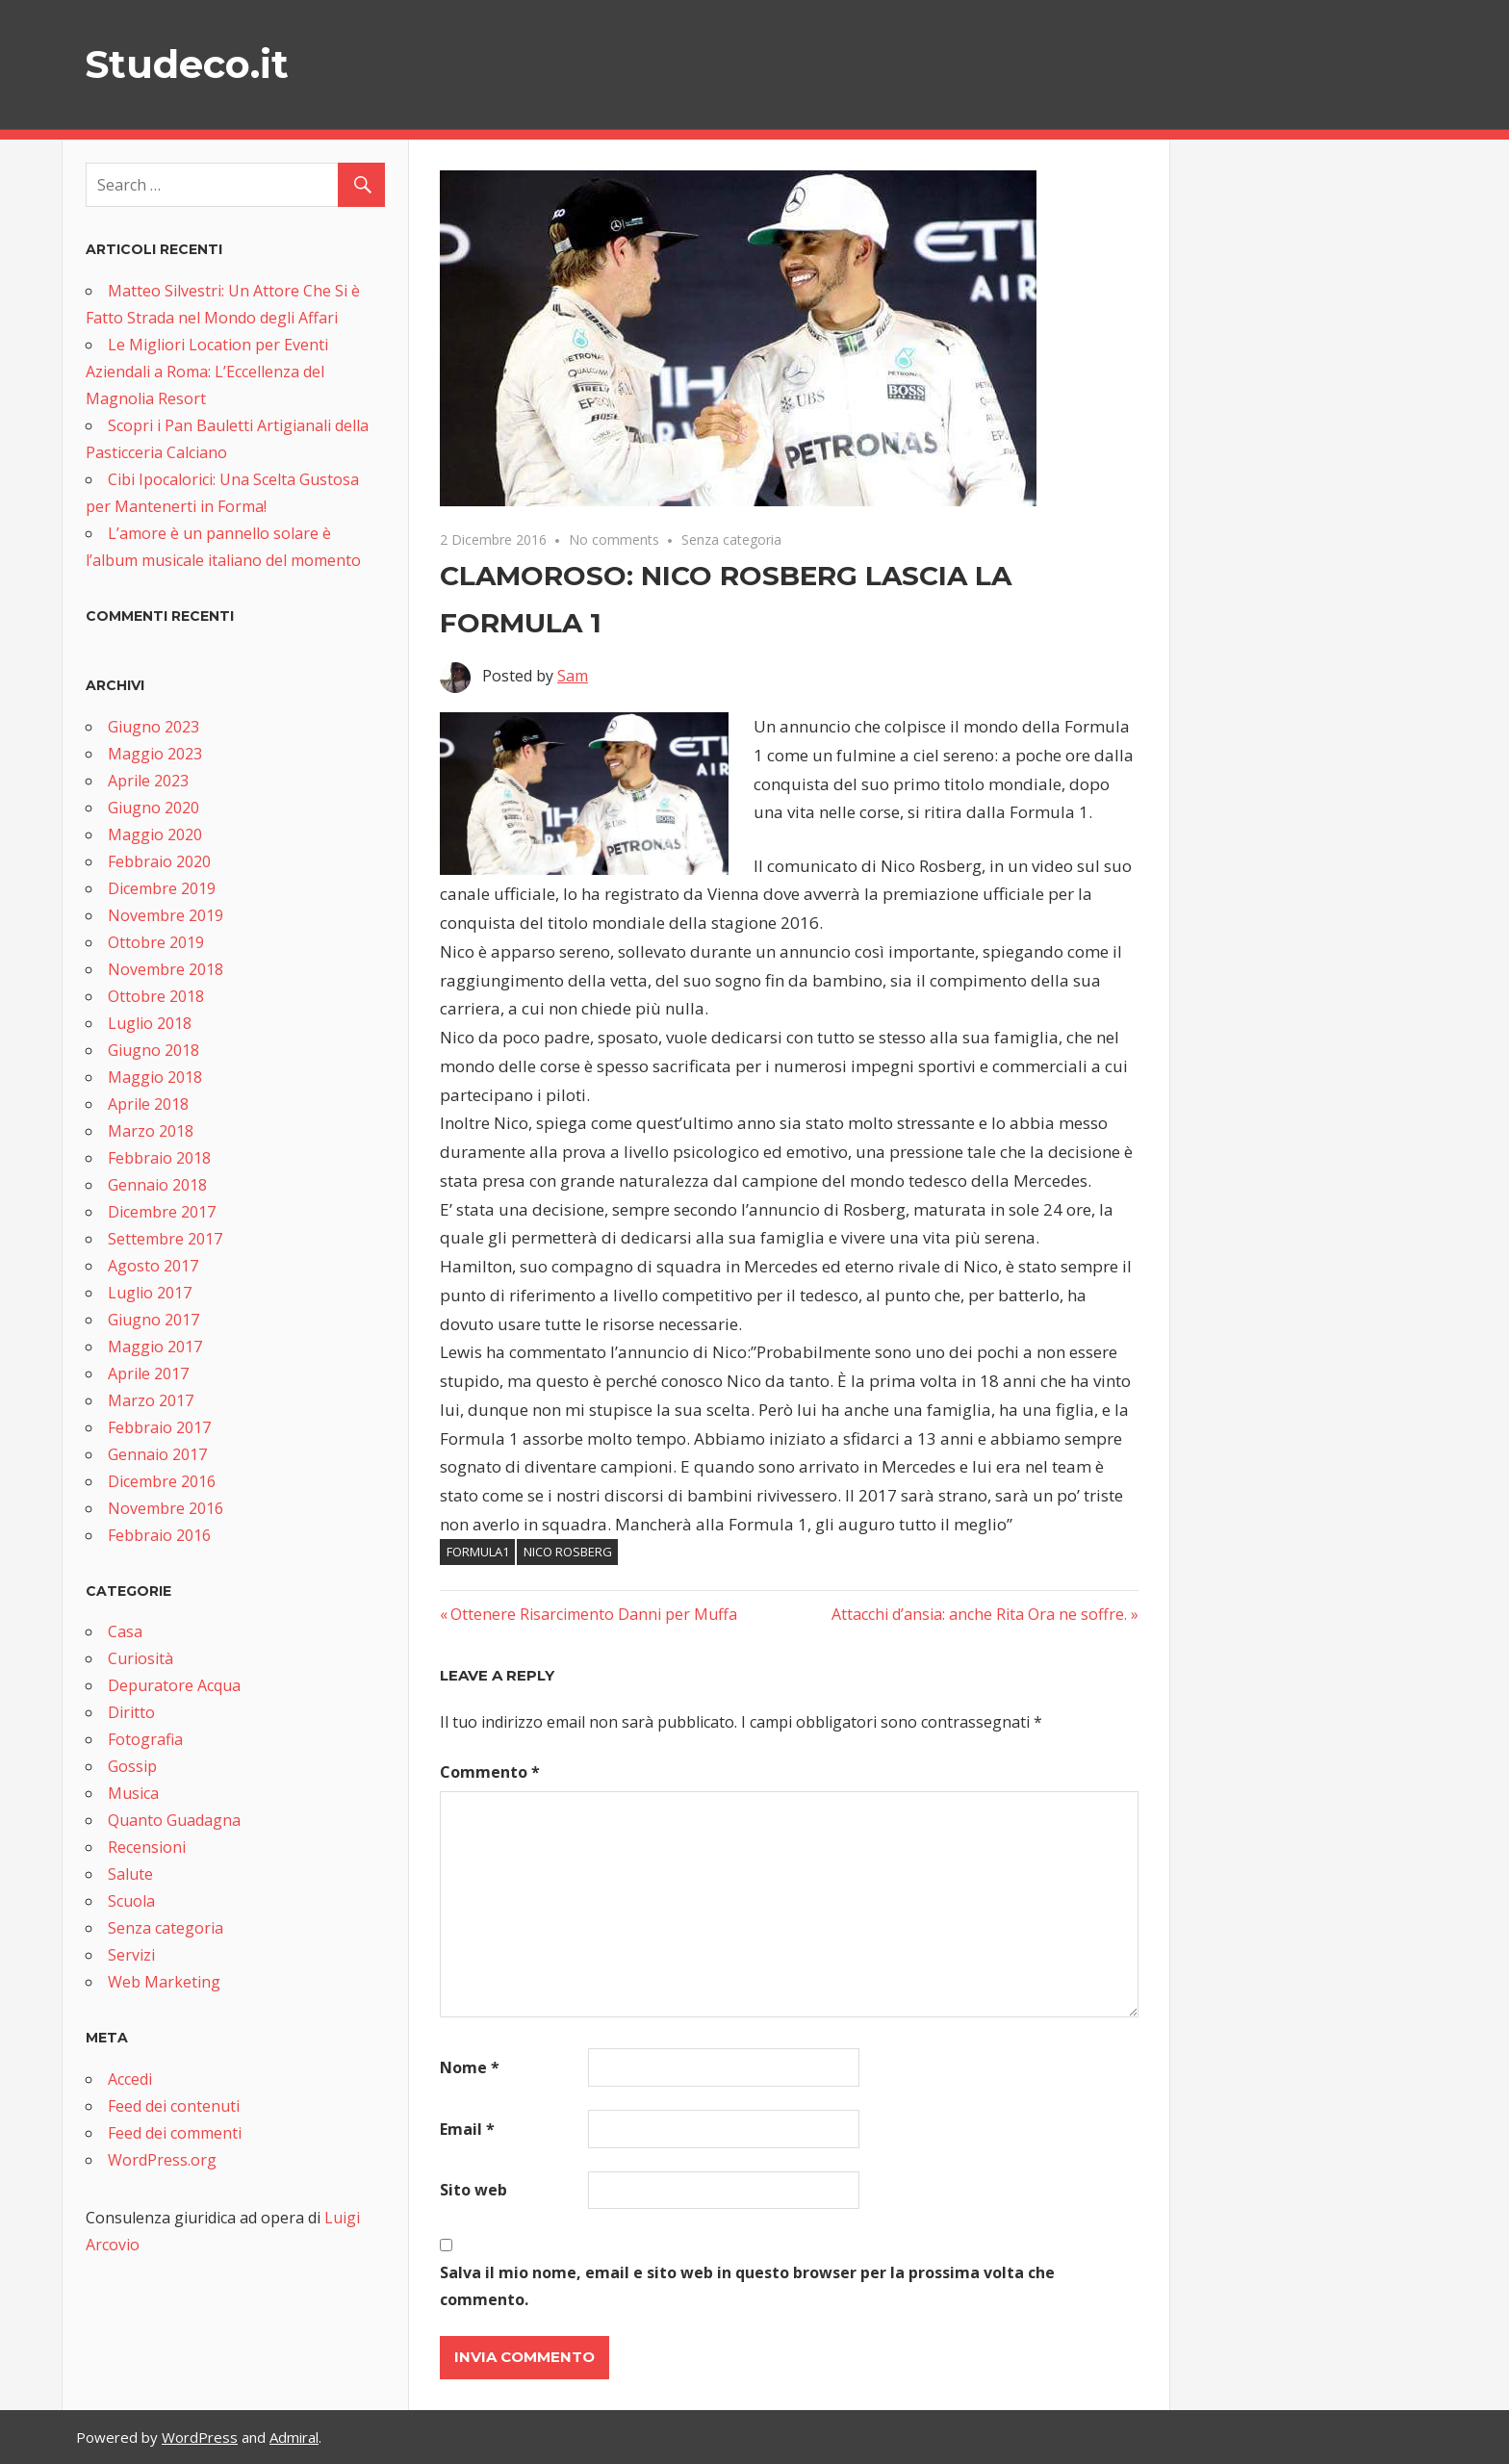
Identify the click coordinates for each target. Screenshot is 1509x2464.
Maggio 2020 (155, 834)
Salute (130, 1874)
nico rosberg (568, 1551)
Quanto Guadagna (174, 1820)
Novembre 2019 (165, 915)
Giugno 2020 (153, 807)
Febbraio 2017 (159, 1427)
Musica (133, 1793)
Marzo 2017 (150, 1400)
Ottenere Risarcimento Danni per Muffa (593, 1614)
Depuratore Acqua (174, 1685)
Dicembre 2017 (162, 1211)
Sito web (473, 2189)
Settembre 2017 (165, 1238)
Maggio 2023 (155, 753)
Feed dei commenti (175, 2132)
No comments (614, 539)
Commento (490, 1772)
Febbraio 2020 (159, 861)
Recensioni (147, 1847)
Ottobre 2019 (156, 942)
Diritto (131, 1712)
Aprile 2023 (148, 780)
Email (467, 2129)
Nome (469, 2067)
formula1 (478, 1551)
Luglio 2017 (150, 1292)
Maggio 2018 (155, 1077)
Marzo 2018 (150, 1131)
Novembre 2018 (165, 969)
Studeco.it (187, 64)
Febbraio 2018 (159, 1157)
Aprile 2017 (148, 1373)
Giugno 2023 (153, 726)
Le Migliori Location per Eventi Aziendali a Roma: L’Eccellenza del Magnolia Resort (207, 371)
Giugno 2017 (153, 1319)
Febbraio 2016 (159, 1535)
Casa (125, 1631)
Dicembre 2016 (162, 1481)
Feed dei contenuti (174, 2106)
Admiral (294, 2437)
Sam (572, 675)
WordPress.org (162, 2159)
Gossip (132, 1766)
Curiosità (140, 1658)
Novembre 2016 (165, 1508)
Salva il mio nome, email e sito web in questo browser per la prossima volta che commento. (747, 2286)
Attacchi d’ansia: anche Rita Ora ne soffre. (979, 1614)
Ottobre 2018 (156, 996)
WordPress (200, 2437)
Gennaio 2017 (157, 1454)
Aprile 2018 (148, 1104)
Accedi (130, 2079)
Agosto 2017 (153, 1265)
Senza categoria (731, 539)
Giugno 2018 (153, 1050)
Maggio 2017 (155, 1346)
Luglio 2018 (150, 1023)
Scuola (131, 1901)
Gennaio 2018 (157, 1184)
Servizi (131, 1954)
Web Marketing (164, 1981)
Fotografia (145, 1739)
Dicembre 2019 (162, 888)
